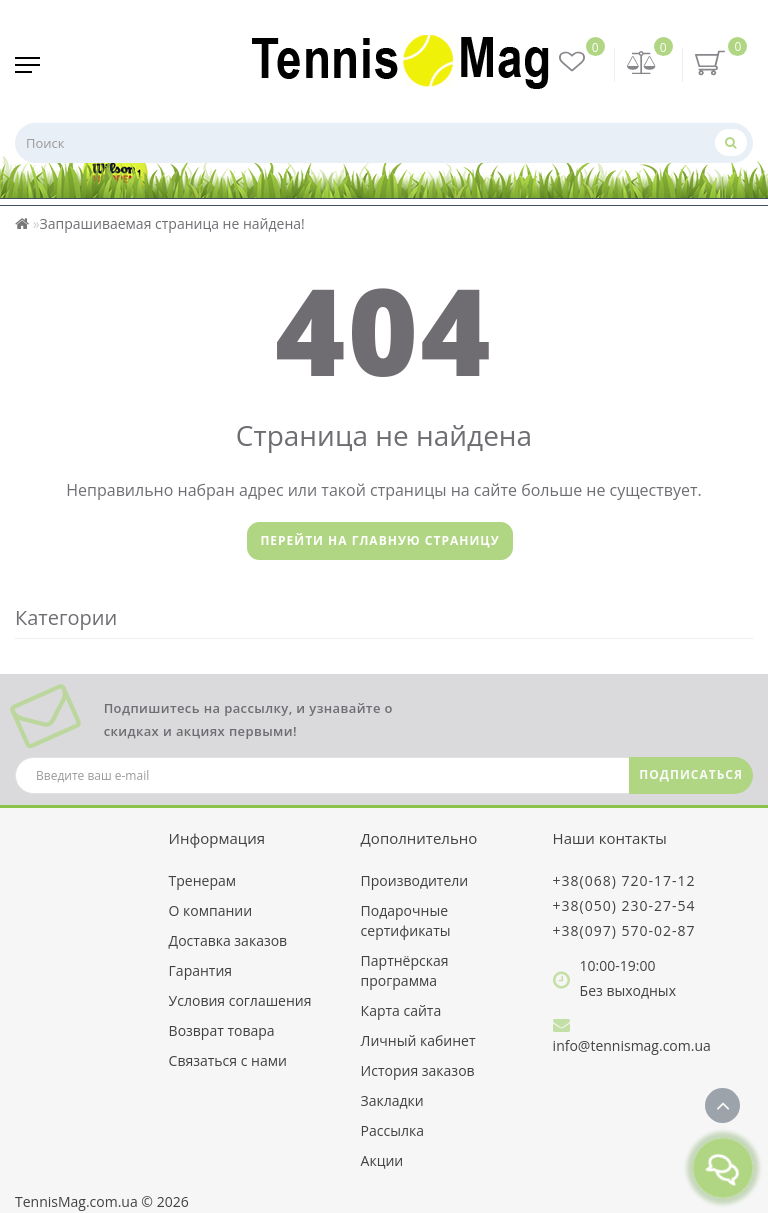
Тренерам (202, 880)
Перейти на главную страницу (379, 540)
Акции (382, 1160)
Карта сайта (401, 1010)
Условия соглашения (240, 1000)
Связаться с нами (228, 1060)
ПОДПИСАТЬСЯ (691, 774)
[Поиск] (731, 142)
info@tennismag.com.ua (632, 1045)
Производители (415, 880)
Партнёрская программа (405, 970)
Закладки (392, 1100)
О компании (211, 910)
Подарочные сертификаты (406, 920)
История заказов (418, 1070)
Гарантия (201, 970)
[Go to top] (722, 1105)
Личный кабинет (418, 1040)
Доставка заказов (228, 940)
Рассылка (392, 1130)
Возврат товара (222, 1030)
